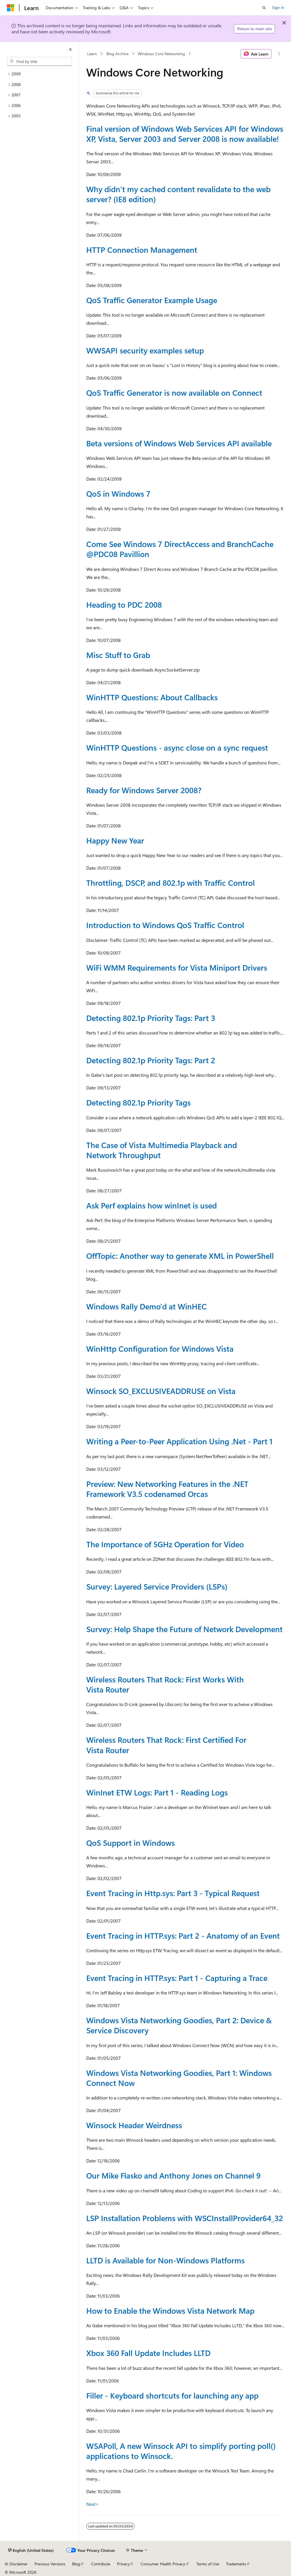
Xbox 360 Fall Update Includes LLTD (148, 2353)
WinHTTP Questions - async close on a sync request (177, 747)
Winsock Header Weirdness (134, 2125)
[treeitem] (39, 74)
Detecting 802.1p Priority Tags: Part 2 (150, 1060)
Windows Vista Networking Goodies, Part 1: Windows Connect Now (179, 2078)
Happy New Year (115, 840)
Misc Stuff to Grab (118, 655)
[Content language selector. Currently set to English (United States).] (31, 2550)
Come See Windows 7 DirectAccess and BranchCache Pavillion (179, 549)
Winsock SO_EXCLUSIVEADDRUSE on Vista (161, 1391)
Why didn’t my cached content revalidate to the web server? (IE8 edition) (178, 194)
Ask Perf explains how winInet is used (151, 1205)
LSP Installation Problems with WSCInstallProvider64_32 (184, 2218)
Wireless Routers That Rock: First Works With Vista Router (165, 1684)
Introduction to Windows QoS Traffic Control (165, 925)
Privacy (123, 2564)
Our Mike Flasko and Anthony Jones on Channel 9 (173, 2175)
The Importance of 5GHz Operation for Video (165, 1544)
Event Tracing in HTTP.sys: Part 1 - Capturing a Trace (176, 1978)
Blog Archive (117, 53)
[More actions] (279, 53)
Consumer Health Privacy (163, 2564)
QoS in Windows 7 (118, 493)
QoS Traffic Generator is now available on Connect (174, 392)
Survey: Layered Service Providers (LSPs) (156, 1586)
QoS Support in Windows (130, 1842)
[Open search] (264, 8)
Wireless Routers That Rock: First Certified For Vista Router (166, 1744)
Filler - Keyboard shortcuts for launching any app (172, 2395)
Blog (76, 2564)
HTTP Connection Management (141, 249)
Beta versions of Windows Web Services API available (179, 443)
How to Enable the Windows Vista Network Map (170, 2310)
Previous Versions (50, 2564)
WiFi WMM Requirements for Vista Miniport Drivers (176, 967)
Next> (92, 2504)
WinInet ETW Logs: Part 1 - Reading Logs (157, 1792)
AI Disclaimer (16, 2564)
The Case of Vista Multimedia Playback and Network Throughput (161, 1150)
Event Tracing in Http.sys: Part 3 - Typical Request (173, 1893)
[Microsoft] (10, 8)
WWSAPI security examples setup (145, 350)
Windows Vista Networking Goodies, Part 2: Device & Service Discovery (179, 2025)
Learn (92, 53)
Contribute (100, 2564)
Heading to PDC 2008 (124, 604)
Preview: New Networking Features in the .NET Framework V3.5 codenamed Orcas (167, 1489)
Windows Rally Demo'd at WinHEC (146, 1306)
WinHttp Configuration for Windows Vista (159, 1348)
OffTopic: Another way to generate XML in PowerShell (180, 1255)
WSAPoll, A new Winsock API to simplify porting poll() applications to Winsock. (181, 2451)
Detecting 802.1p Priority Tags (138, 1102)
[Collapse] (70, 49)
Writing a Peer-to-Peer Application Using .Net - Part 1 (179, 1441)
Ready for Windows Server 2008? (143, 790)
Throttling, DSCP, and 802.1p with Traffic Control (170, 882)
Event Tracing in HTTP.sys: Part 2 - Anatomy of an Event (183, 1935)
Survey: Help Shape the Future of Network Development (184, 1629)
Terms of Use (207, 2564)
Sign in (278, 7)
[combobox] (39, 61)
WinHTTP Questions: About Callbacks (152, 697)
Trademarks (236, 2564)
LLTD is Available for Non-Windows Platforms (165, 2260)
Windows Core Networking (161, 53)
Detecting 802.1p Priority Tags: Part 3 (150, 1018)
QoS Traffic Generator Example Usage (151, 300)
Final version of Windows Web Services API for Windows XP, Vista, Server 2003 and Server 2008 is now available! (184, 133)
